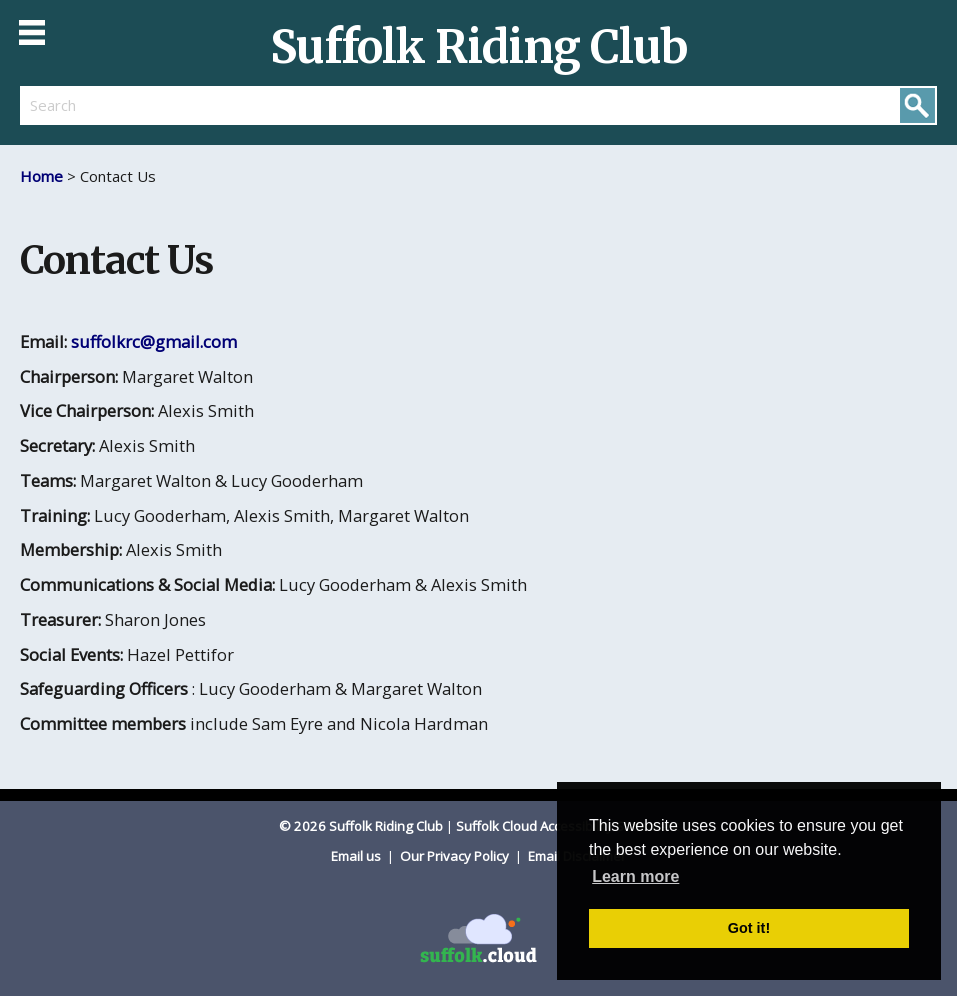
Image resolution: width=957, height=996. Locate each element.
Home (41, 176)
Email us (357, 856)
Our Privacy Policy (456, 856)
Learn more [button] (635, 876)
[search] (249, 105)
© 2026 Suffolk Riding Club (361, 826)
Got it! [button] (749, 928)
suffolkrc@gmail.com (154, 341)
